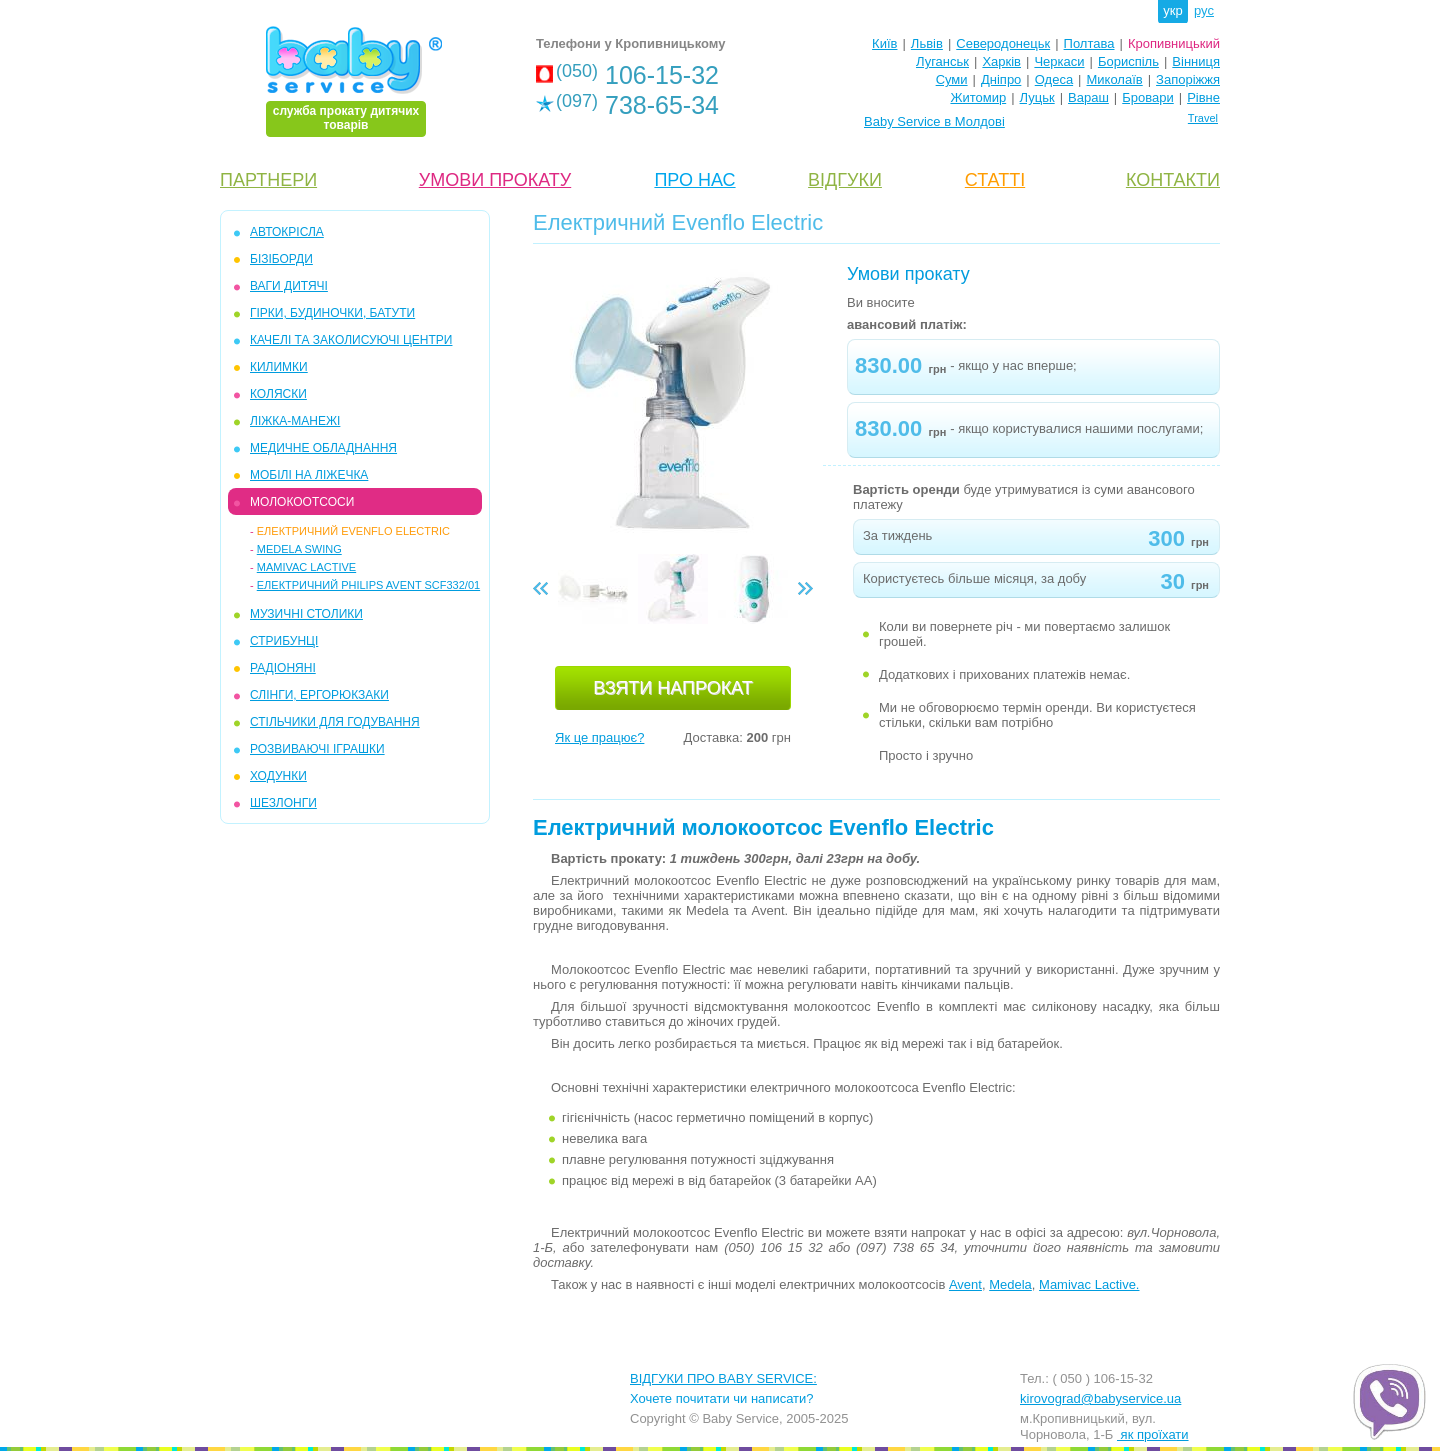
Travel (1203, 118)
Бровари (1147, 97)
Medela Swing (299, 549)
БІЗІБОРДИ (281, 259)
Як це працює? (599, 737)
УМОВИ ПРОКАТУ (495, 180)
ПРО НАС (694, 180)
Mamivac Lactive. (1089, 1284)
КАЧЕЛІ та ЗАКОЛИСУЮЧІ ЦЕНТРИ (351, 340)
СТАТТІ (995, 180)
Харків (1001, 61)
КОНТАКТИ (1173, 180)
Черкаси (1059, 61)
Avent (965, 1284)
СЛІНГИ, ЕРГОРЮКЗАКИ (319, 695)
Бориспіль (1128, 61)
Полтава (1089, 43)
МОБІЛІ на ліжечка (309, 475)
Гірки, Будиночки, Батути (332, 313)
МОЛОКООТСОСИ (302, 502)
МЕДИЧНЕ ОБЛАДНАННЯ (323, 448)
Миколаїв (1115, 79)
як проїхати (1153, 1434)
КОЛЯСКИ (278, 394)
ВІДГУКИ (845, 180)
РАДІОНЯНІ (283, 668)
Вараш (1088, 97)
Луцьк (1037, 97)
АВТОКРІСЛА (287, 232)
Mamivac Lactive (306, 567)
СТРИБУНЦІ (284, 641)
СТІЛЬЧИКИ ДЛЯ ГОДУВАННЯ (335, 722)
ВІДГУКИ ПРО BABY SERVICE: (723, 1378)
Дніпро (1001, 79)
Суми (952, 79)
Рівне (1203, 97)
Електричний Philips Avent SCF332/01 (368, 585)
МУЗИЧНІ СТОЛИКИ (306, 614)
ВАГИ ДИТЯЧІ (289, 286)
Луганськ (942, 61)
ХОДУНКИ (278, 776)
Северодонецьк (1003, 43)
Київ (884, 43)
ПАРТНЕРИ (268, 180)
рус (1204, 10)
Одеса (1054, 79)
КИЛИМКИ (279, 367)
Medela (1010, 1284)
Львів (927, 43)
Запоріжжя (1188, 79)
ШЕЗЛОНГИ (283, 803)
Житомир (978, 97)
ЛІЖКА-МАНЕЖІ (295, 421)
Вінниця (1196, 61)
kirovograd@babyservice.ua (1100, 1398)
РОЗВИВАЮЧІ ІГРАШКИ (317, 749)
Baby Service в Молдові (934, 121)
